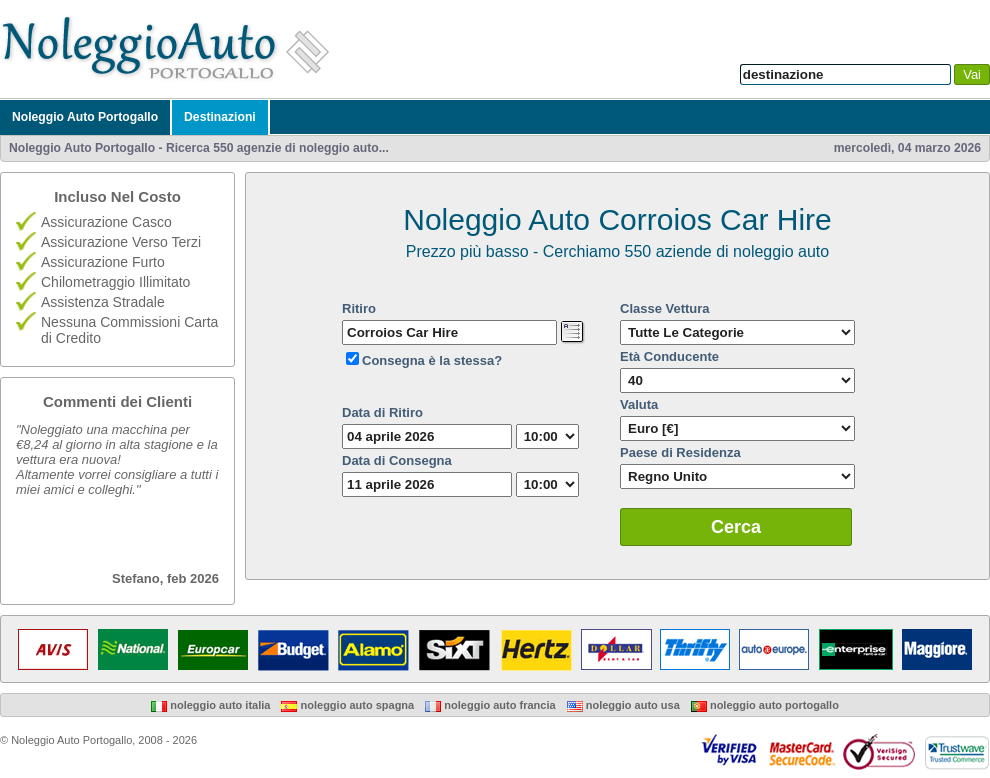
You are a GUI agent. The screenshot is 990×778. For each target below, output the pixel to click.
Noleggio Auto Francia (490, 705)
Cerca (736, 527)
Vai (972, 74)
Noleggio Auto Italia (210, 705)
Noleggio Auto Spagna (347, 705)
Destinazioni (220, 117)
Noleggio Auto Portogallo (85, 117)
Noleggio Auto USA (623, 705)
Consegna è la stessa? (432, 360)
